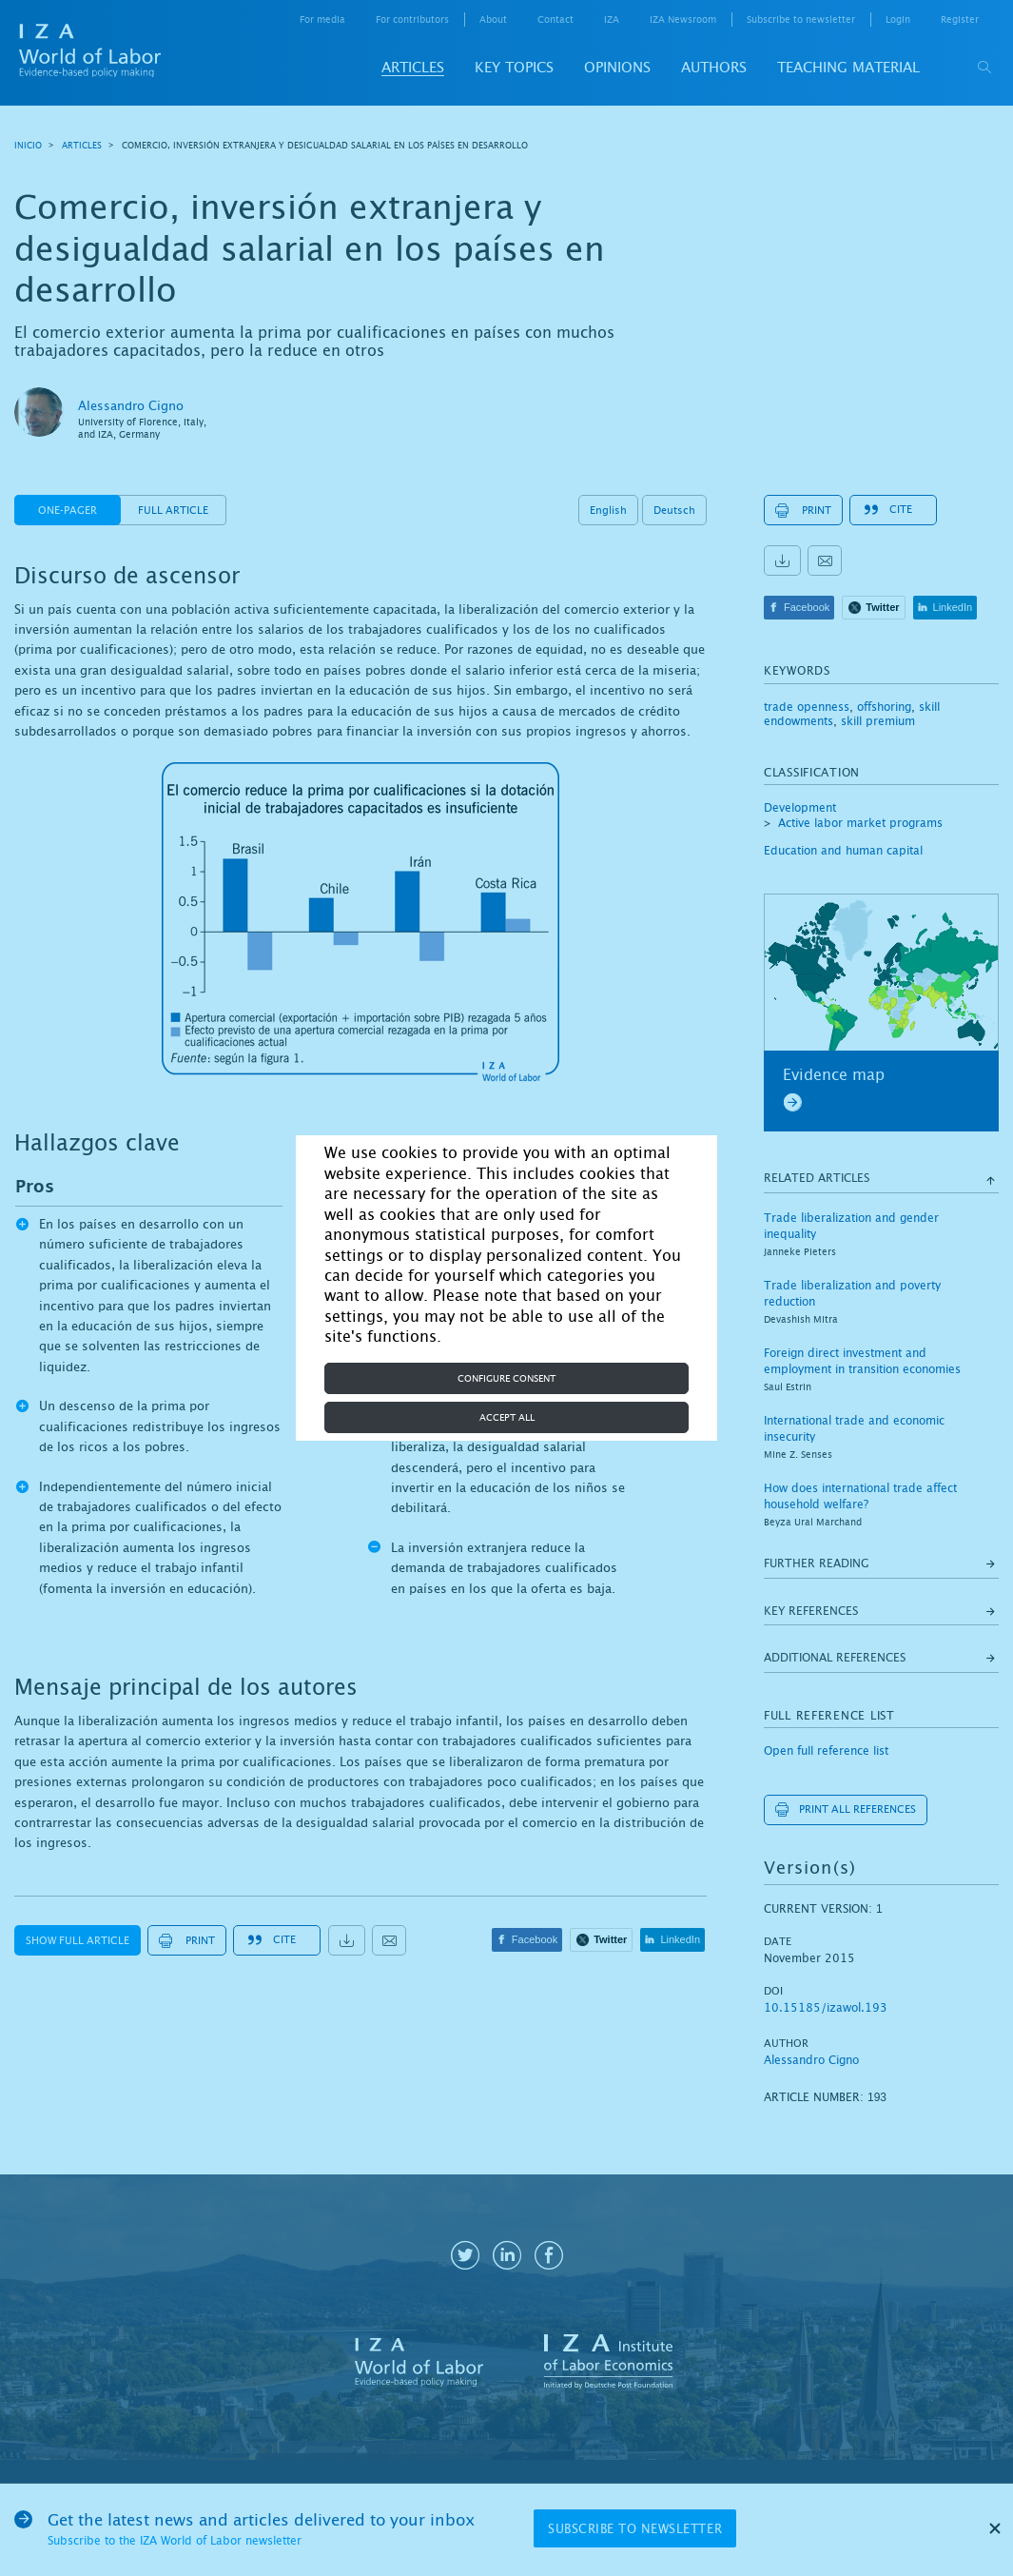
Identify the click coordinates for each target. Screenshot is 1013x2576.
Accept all (507, 1417)
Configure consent (506, 1378)
